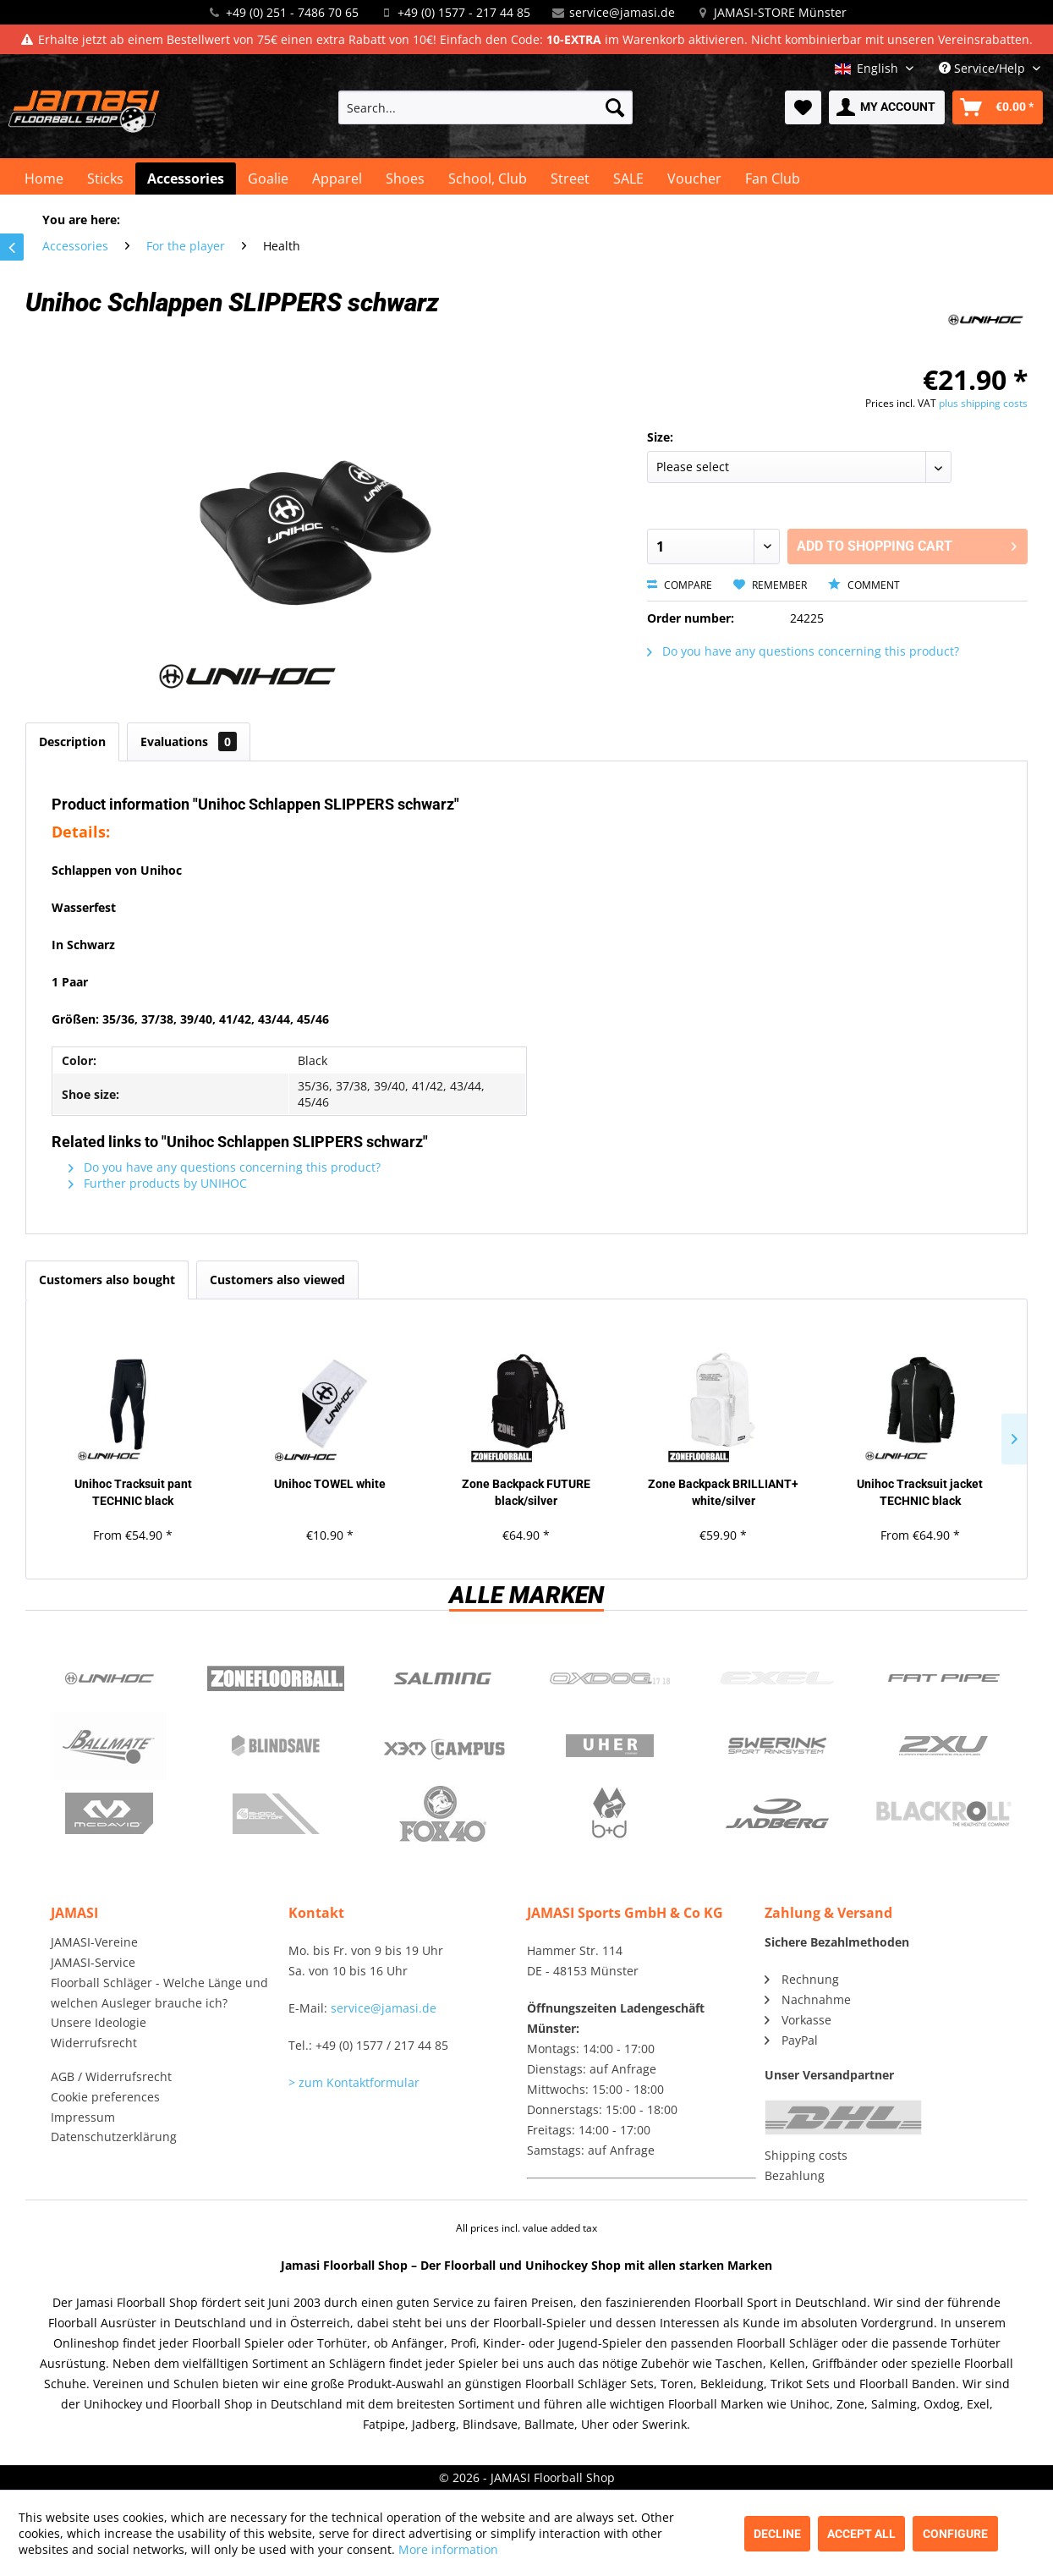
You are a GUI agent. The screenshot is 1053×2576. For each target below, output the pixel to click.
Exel (777, 1678)
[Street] (570, 178)
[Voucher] (694, 178)
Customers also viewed (277, 1280)
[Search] (615, 107)
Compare (679, 585)
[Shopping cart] (997, 107)
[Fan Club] (772, 178)
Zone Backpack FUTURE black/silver (526, 1492)
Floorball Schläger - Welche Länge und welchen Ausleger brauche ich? (159, 1993)
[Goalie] (268, 178)
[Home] (44, 178)
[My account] (887, 107)
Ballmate (109, 1746)
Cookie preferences (105, 2097)
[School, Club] (487, 178)
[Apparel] (337, 178)
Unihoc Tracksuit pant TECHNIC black (133, 1492)
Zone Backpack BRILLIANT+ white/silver (723, 1492)
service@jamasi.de (622, 12)
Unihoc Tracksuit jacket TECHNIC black (920, 1492)
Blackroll (943, 1814)
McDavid (109, 1814)
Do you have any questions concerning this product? (803, 651)
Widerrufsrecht (94, 2043)
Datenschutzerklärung (114, 2136)
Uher (609, 1746)
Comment (864, 585)
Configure (955, 2533)
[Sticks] (105, 178)
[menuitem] (485, 107)
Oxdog (609, 1678)
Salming (443, 1678)
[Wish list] (803, 107)
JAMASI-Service (93, 1962)
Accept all (861, 2533)
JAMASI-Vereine (94, 1942)
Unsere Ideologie (98, 2022)
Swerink (777, 1746)
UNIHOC (109, 1678)
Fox (443, 1814)
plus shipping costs (983, 403)
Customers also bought (107, 1280)
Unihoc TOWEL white (330, 1484)
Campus (443, 1746)
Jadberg (777, 1814)
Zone (275, 1678)
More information (448, 2549)
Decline (777, 2533)
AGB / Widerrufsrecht (111, 2076)
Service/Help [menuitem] (983, 68)
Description (72, 741)
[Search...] (485, 107)
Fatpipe (943, 1678)
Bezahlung (795, 2175)
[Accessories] (185, 178)
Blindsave (275, 1746)
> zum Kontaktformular (354, 2082)
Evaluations (188, 741)
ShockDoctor (275, 1814)
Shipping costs (806, 2155)
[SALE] (628, 178)
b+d (609, 1814)
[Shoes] (405, 178)
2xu (943, 1746)
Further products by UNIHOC (158, 1183)
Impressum (83, 2117)
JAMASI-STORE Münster (780, 12)
